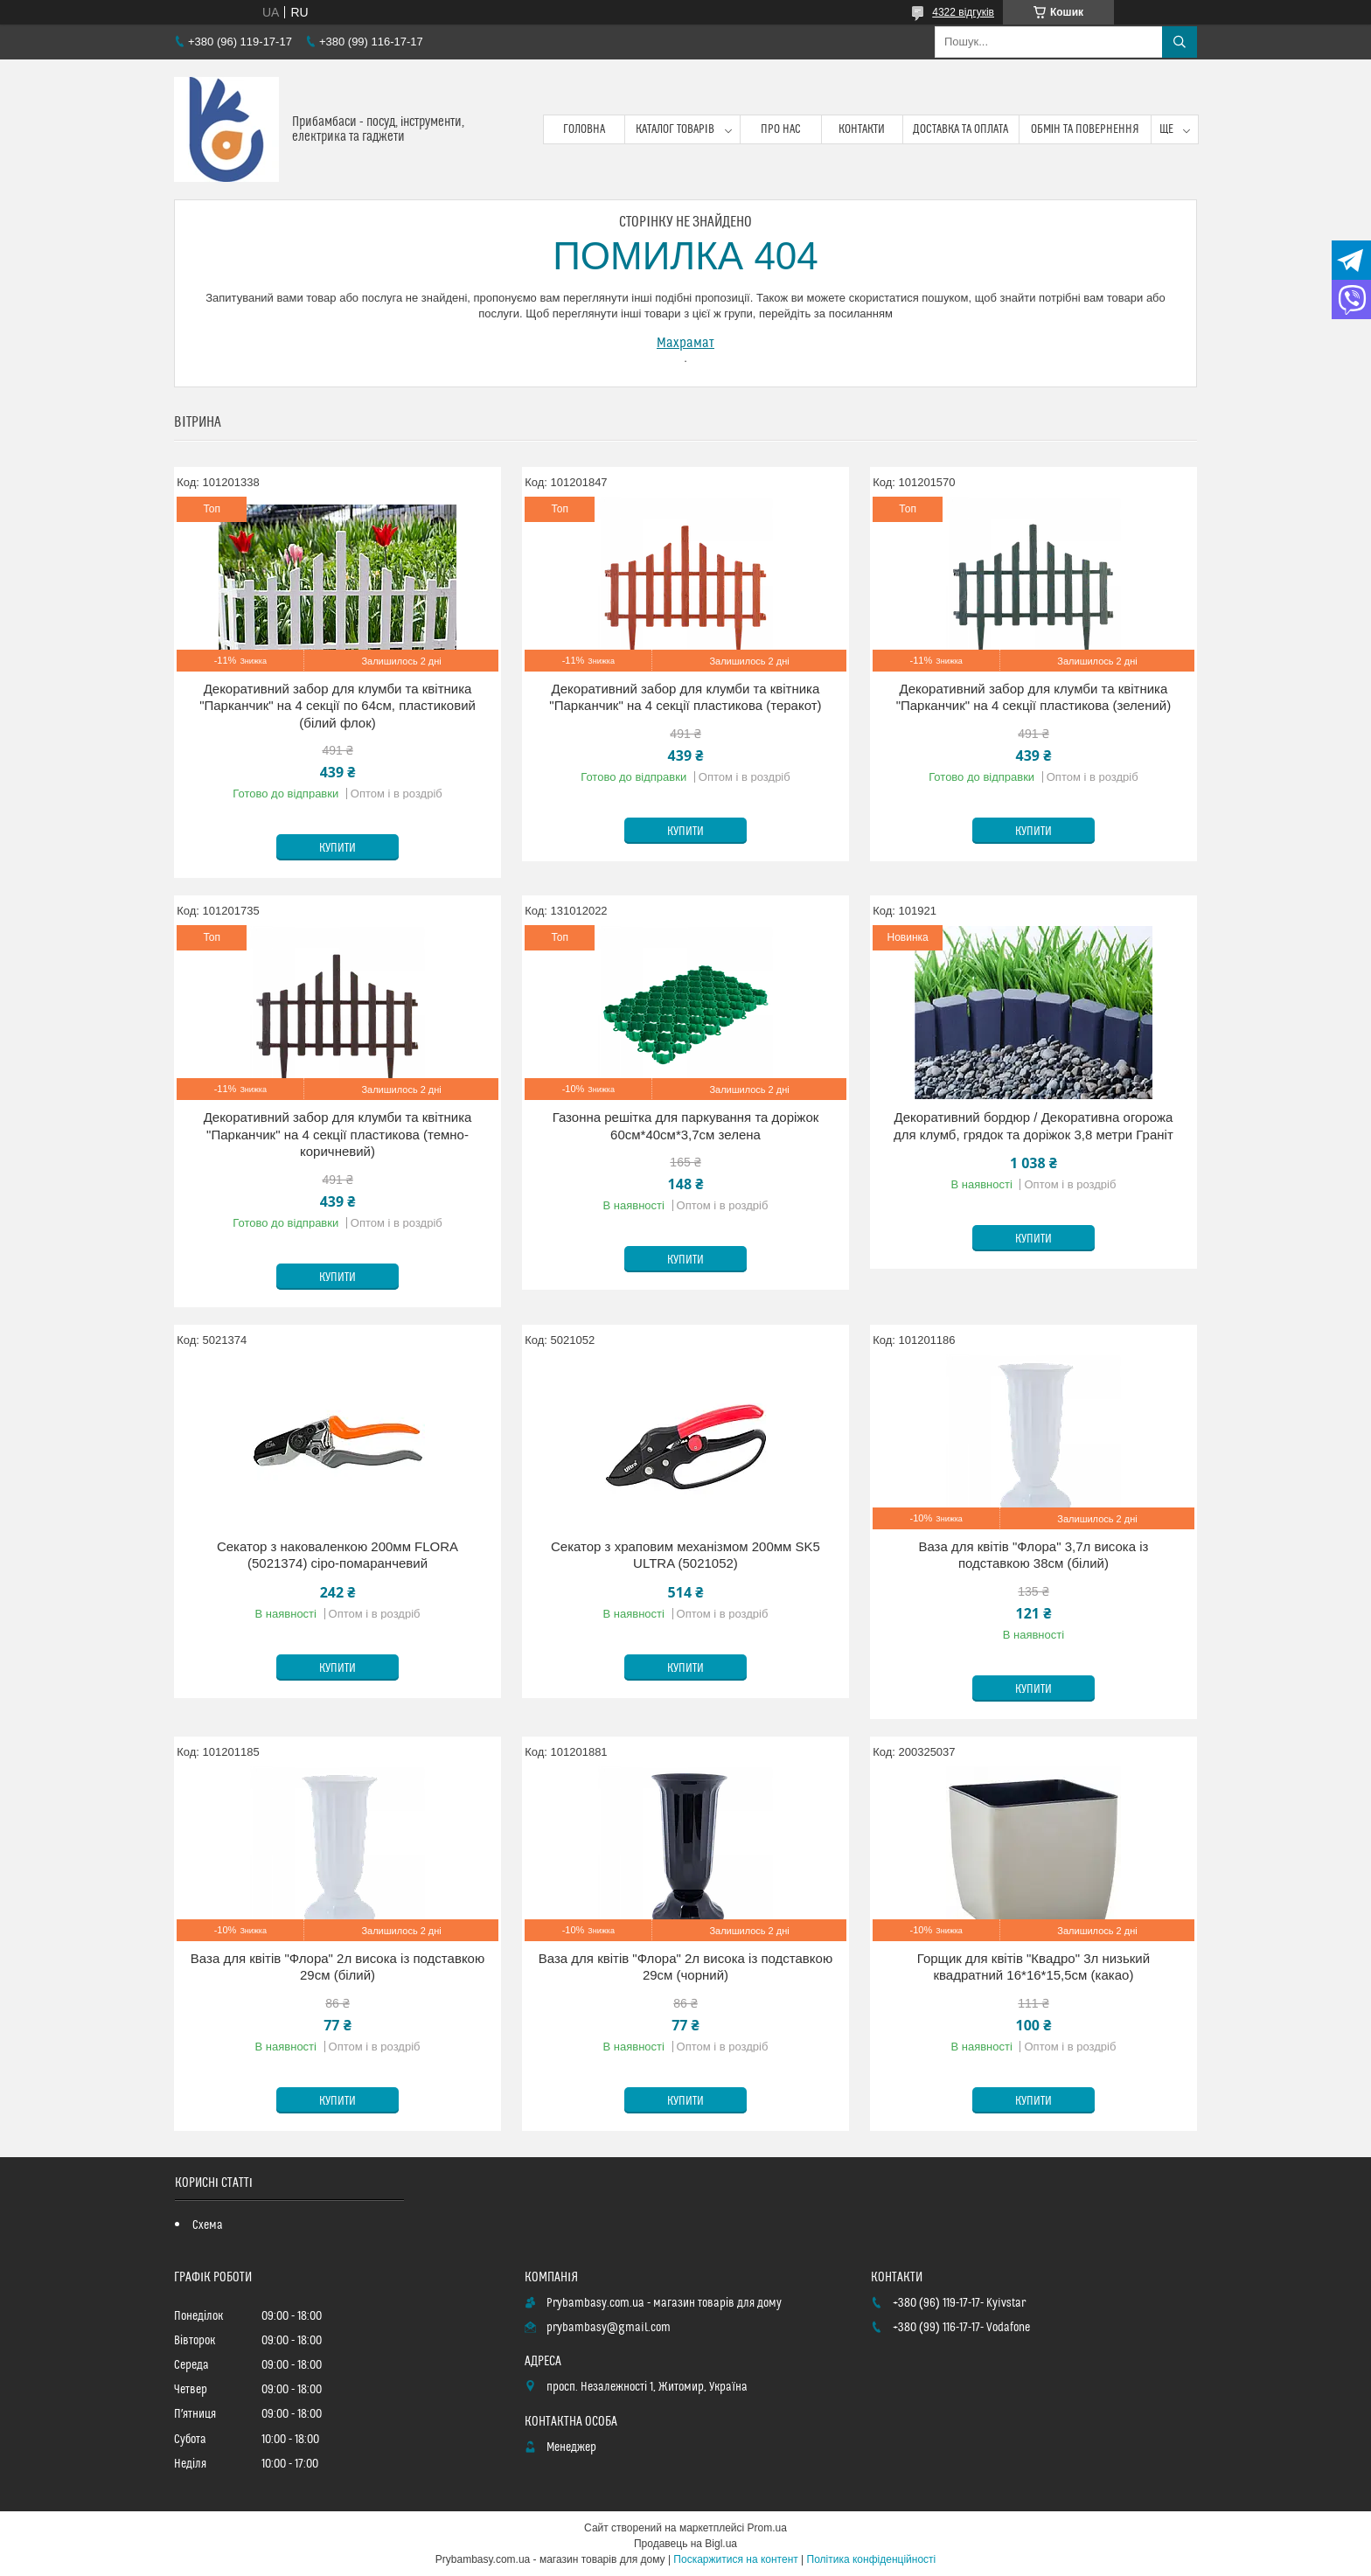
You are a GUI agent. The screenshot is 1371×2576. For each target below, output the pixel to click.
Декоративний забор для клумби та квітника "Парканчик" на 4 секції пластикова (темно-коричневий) (338, 1134)
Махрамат (685, 343)
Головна (584, 129)
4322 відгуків (963, 12)
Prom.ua (767, 2528)
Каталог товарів (675, 129)
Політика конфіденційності (871, 2559)
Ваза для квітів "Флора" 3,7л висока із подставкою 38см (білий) (1033, 1555)
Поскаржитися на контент (735, 2559)
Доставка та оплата (960, 129)
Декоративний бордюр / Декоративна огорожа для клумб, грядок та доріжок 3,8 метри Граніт (1033, 1126)
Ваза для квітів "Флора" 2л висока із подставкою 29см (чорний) (685, 1967)
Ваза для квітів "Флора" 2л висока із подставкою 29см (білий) (337, 1967)
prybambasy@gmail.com (608, 2328)
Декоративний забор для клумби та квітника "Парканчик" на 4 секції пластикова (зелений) (1034, 697)
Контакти (862, 129)
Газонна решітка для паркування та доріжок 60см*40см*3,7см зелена (686, 1126)
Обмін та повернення (1085, 129)
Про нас (781, 129)
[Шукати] (1179, 42)
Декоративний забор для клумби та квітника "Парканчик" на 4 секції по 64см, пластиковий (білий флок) (337, 705)
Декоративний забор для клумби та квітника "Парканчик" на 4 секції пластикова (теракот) (685, 697)
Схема (207, 2225)
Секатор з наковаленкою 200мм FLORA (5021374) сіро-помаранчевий (337, 1555)
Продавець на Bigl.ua (685, 2544)
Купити (337, 848)
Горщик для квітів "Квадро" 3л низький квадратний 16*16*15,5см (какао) (1033, 1967)
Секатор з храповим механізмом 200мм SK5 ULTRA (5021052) (685, 1555)
